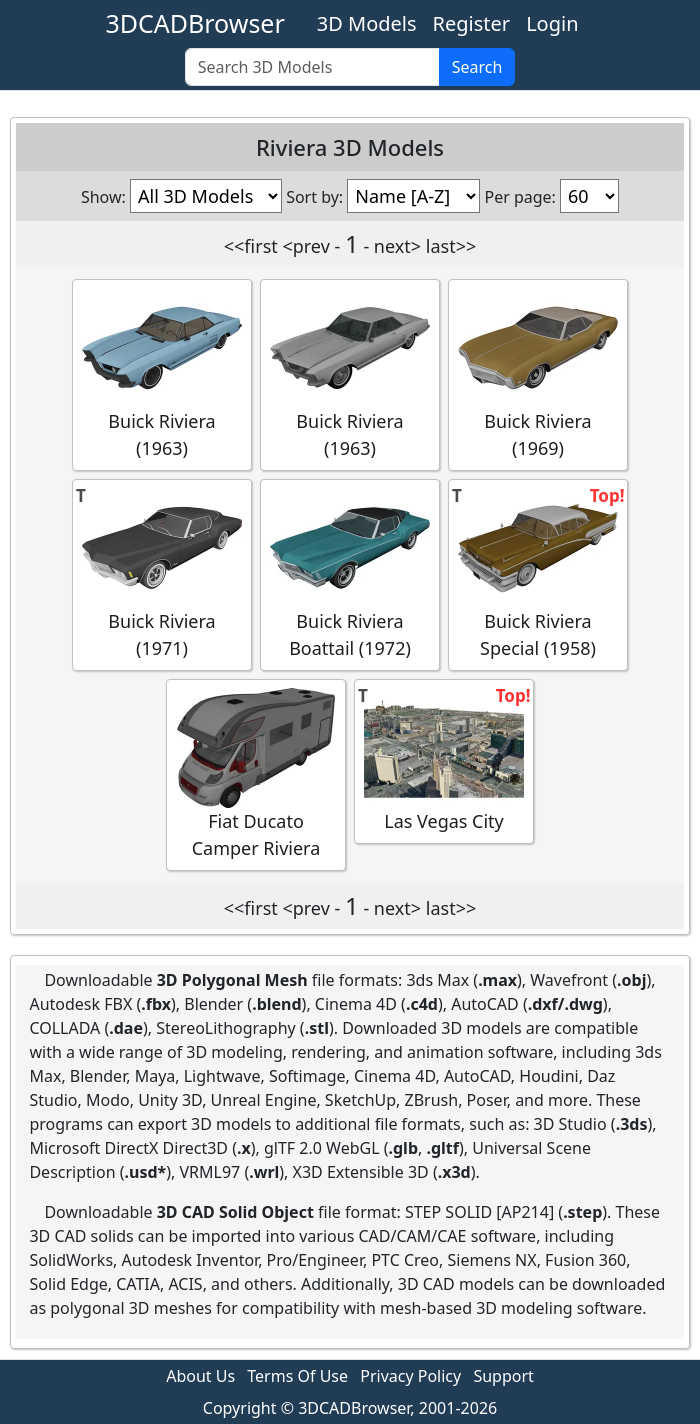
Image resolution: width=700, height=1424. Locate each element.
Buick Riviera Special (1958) (538, 574)
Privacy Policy (410, 1376)
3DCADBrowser (194, 23)
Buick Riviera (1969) (538, 374)
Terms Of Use (297, 1376)
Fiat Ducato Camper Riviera (256, 774)
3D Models (367, 23)
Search (477, 67)
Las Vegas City (444, 760)
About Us (200, 1376)
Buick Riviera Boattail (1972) (350, 574)
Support (503, 1376)
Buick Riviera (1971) (162, 574)
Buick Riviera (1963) (162, 374)
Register (472, 23)
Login (552, 23)
